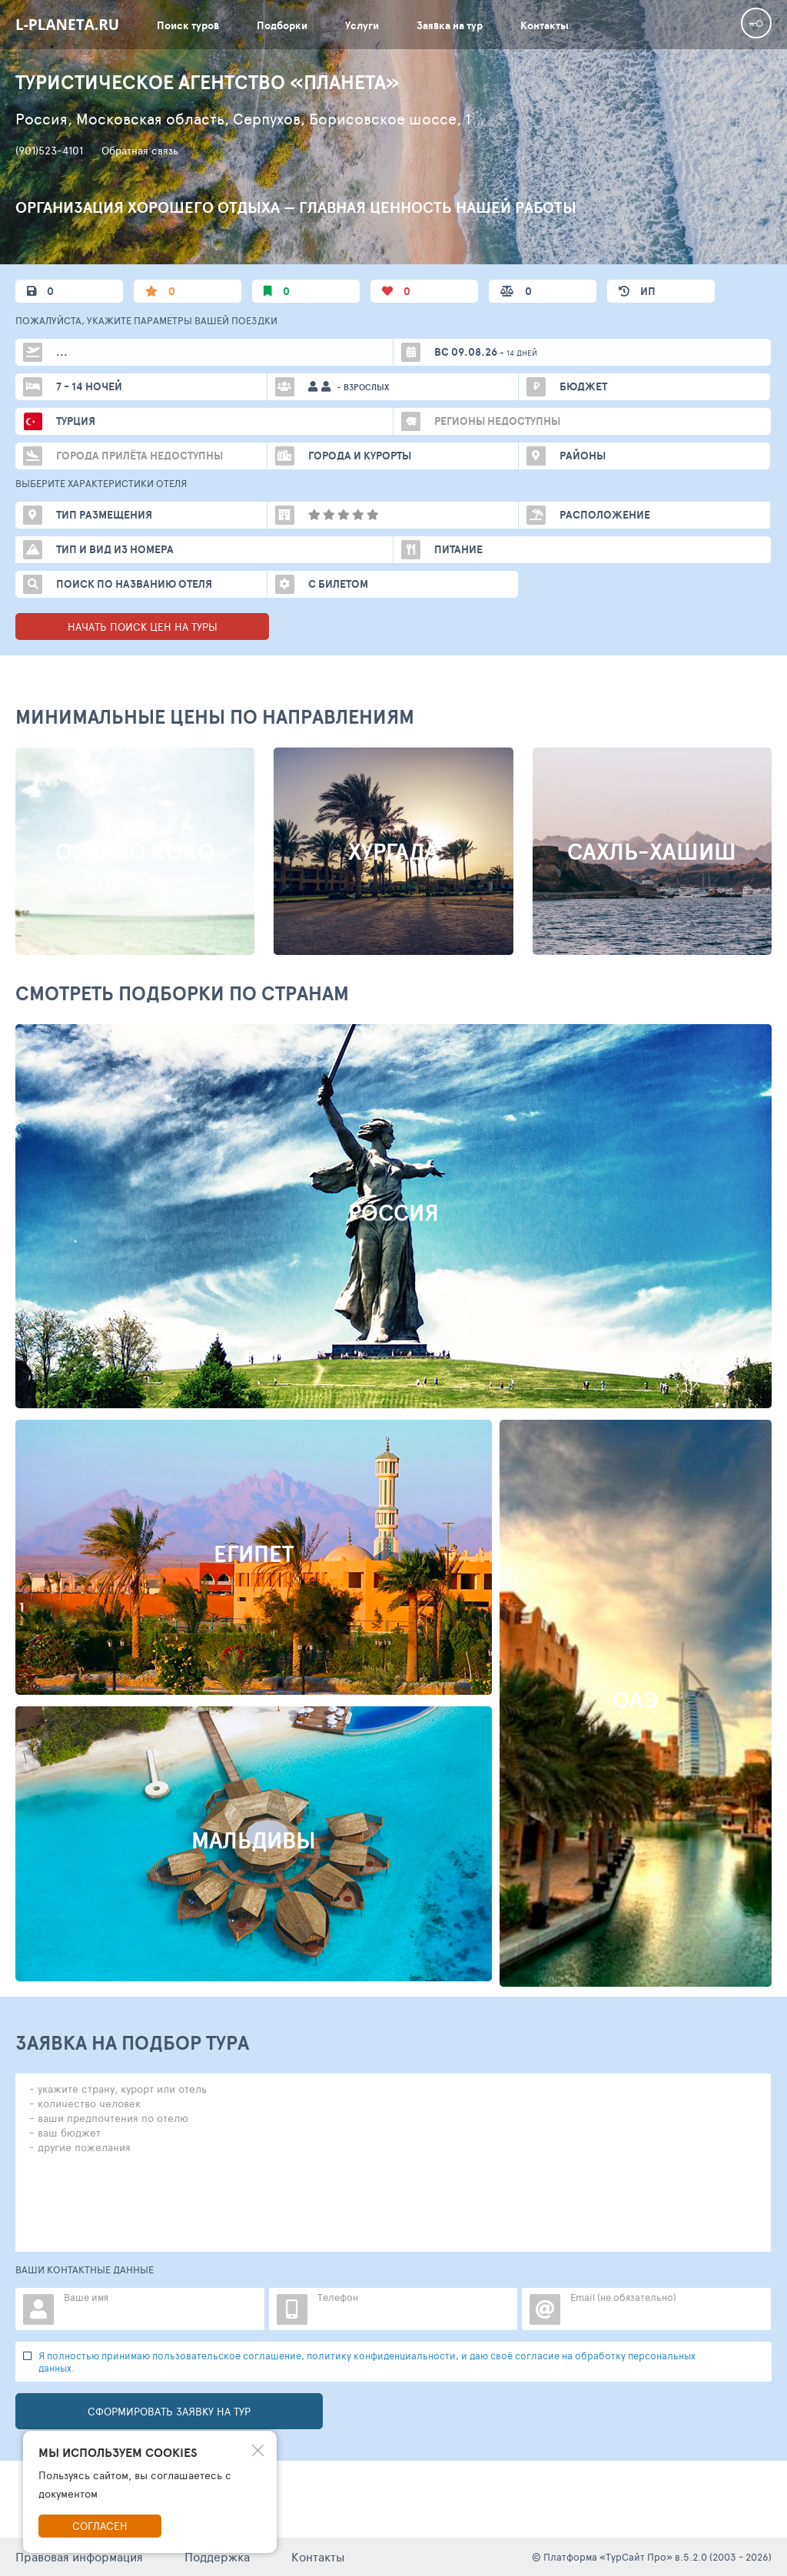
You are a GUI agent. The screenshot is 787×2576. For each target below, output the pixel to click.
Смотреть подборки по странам (182, 993)
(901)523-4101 (49, 150)
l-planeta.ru (67, 25)
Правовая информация (79, 2556)
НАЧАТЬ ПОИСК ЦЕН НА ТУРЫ (143, 626)
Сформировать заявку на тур (169, 2411)
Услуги (362, 25)
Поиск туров (188, 25)
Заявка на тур (450, 25)
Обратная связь (139, 150)
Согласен (100, 2525)
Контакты (544, 25)
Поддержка (217, 2556)
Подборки (282, 25)
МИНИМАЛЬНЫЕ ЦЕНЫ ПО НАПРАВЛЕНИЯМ (214, 716)
